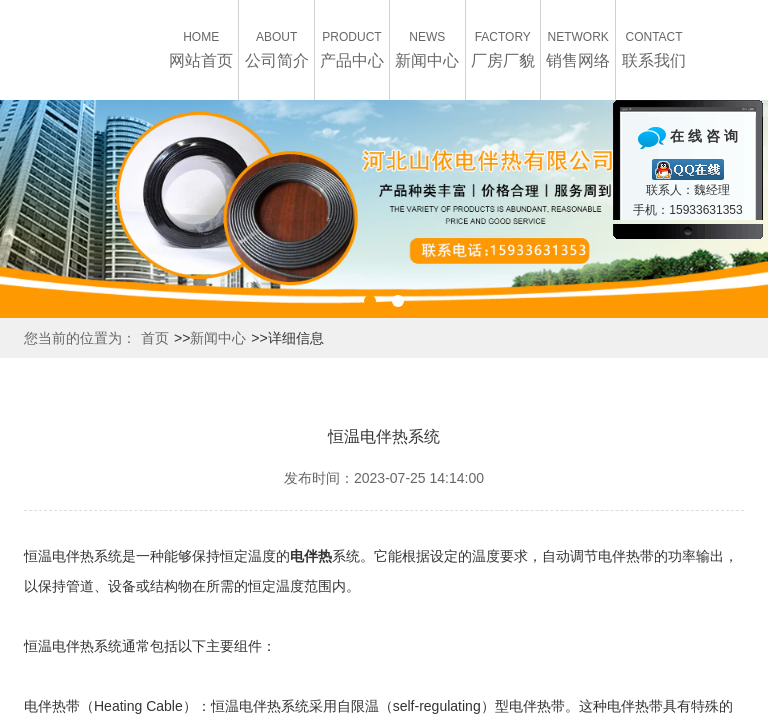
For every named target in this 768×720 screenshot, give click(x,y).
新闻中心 (218, 338)
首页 (155, 338)
